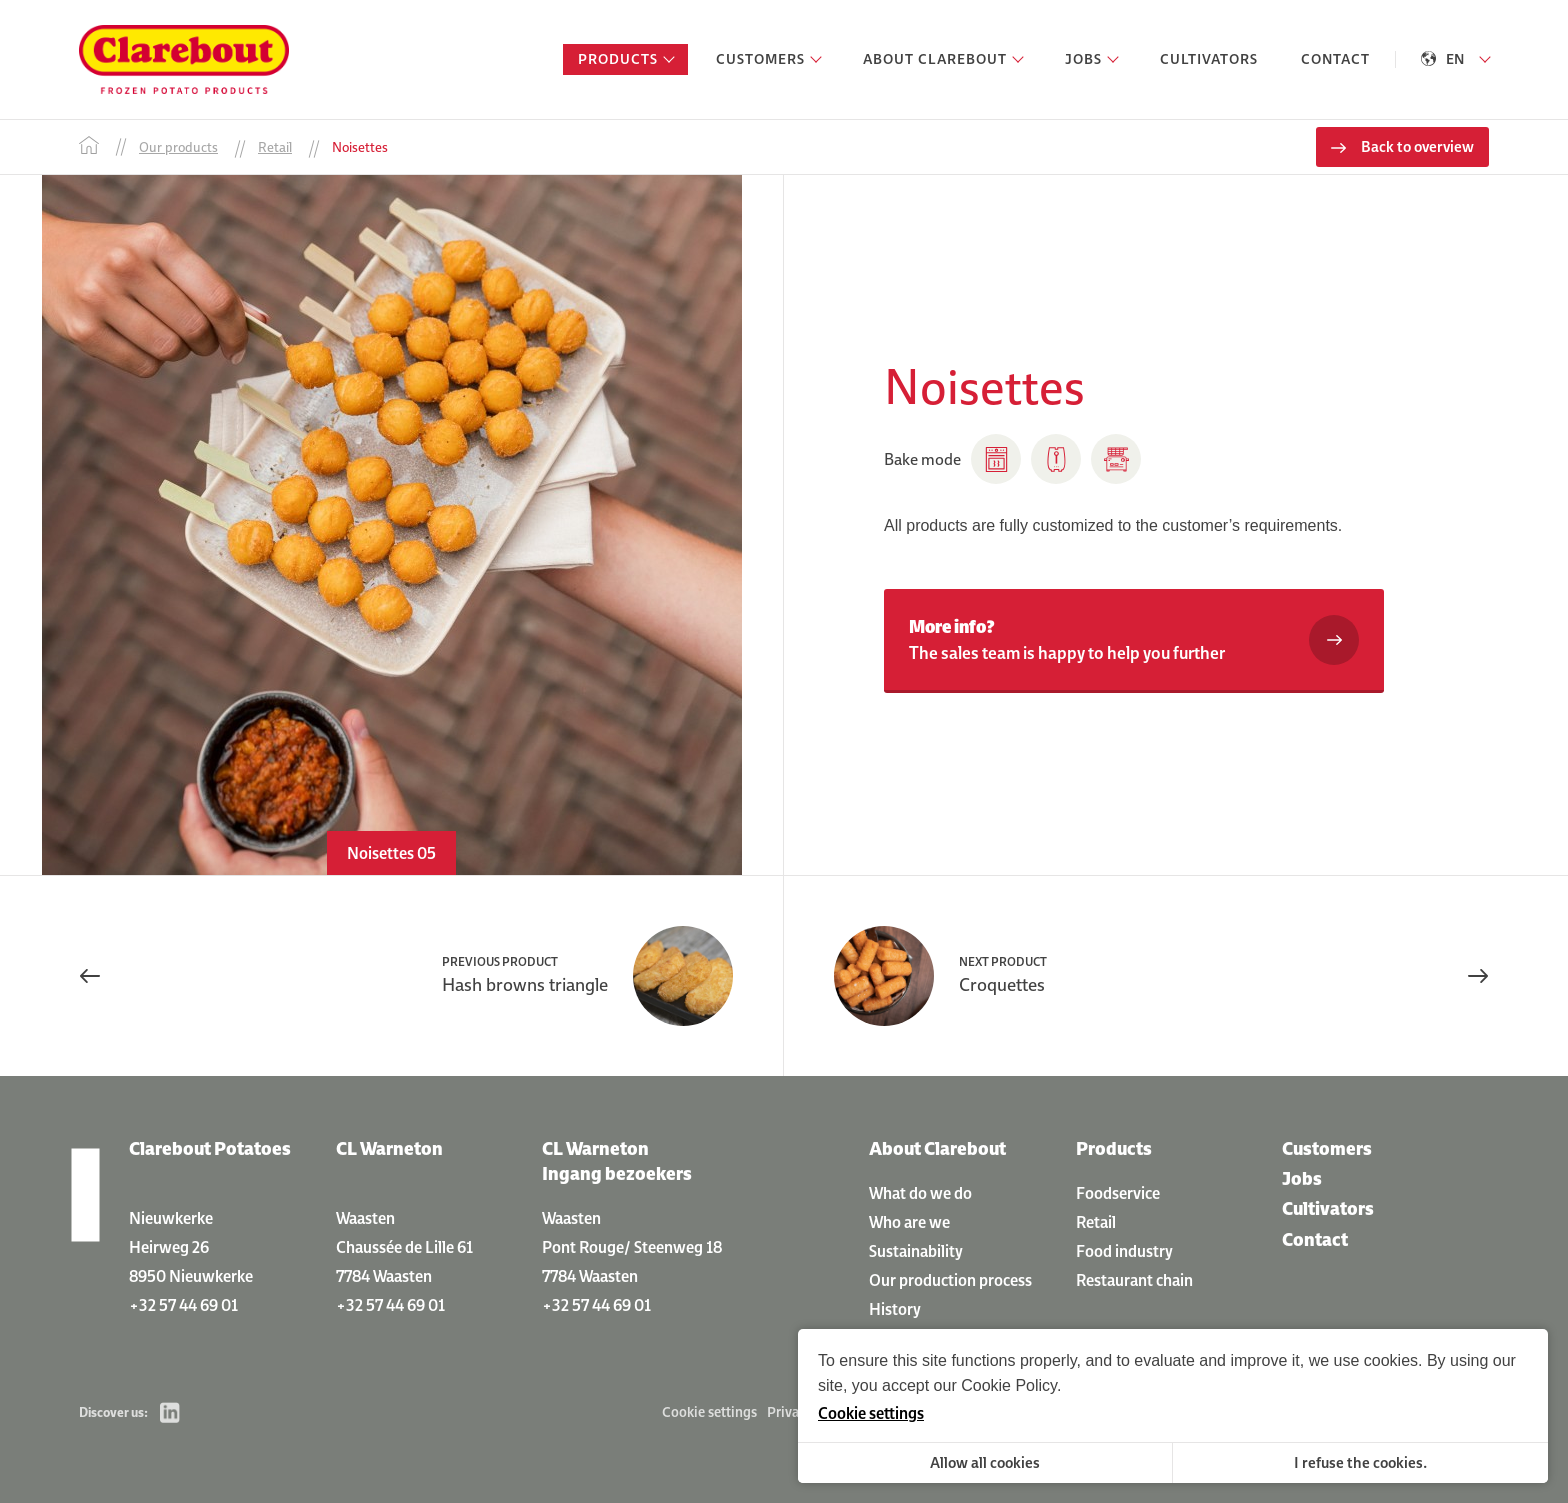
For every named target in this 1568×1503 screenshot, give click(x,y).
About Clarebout (937, 1148)
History (895, 1309)
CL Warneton (389, 1148)
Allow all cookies (985, 1462)
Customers (1327, 1148)
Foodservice (1118, 1193)
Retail (1096, 1222)
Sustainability (916, 1251)
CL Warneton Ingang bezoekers (617, 1161)
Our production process (950, 1280)
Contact (1315, 1239)
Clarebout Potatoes (210, 1148)
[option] (391, 525)
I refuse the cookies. (1360, 1462)
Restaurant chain (1134, 1280)
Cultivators (1328, 1208)
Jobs (1302, 1178)
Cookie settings (709, 1412)
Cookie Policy (1009, 1385)
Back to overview (1417, 146)
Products (1114, 1148)
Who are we (909, 1222)
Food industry (1124, 1251)
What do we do (920, 1193)
